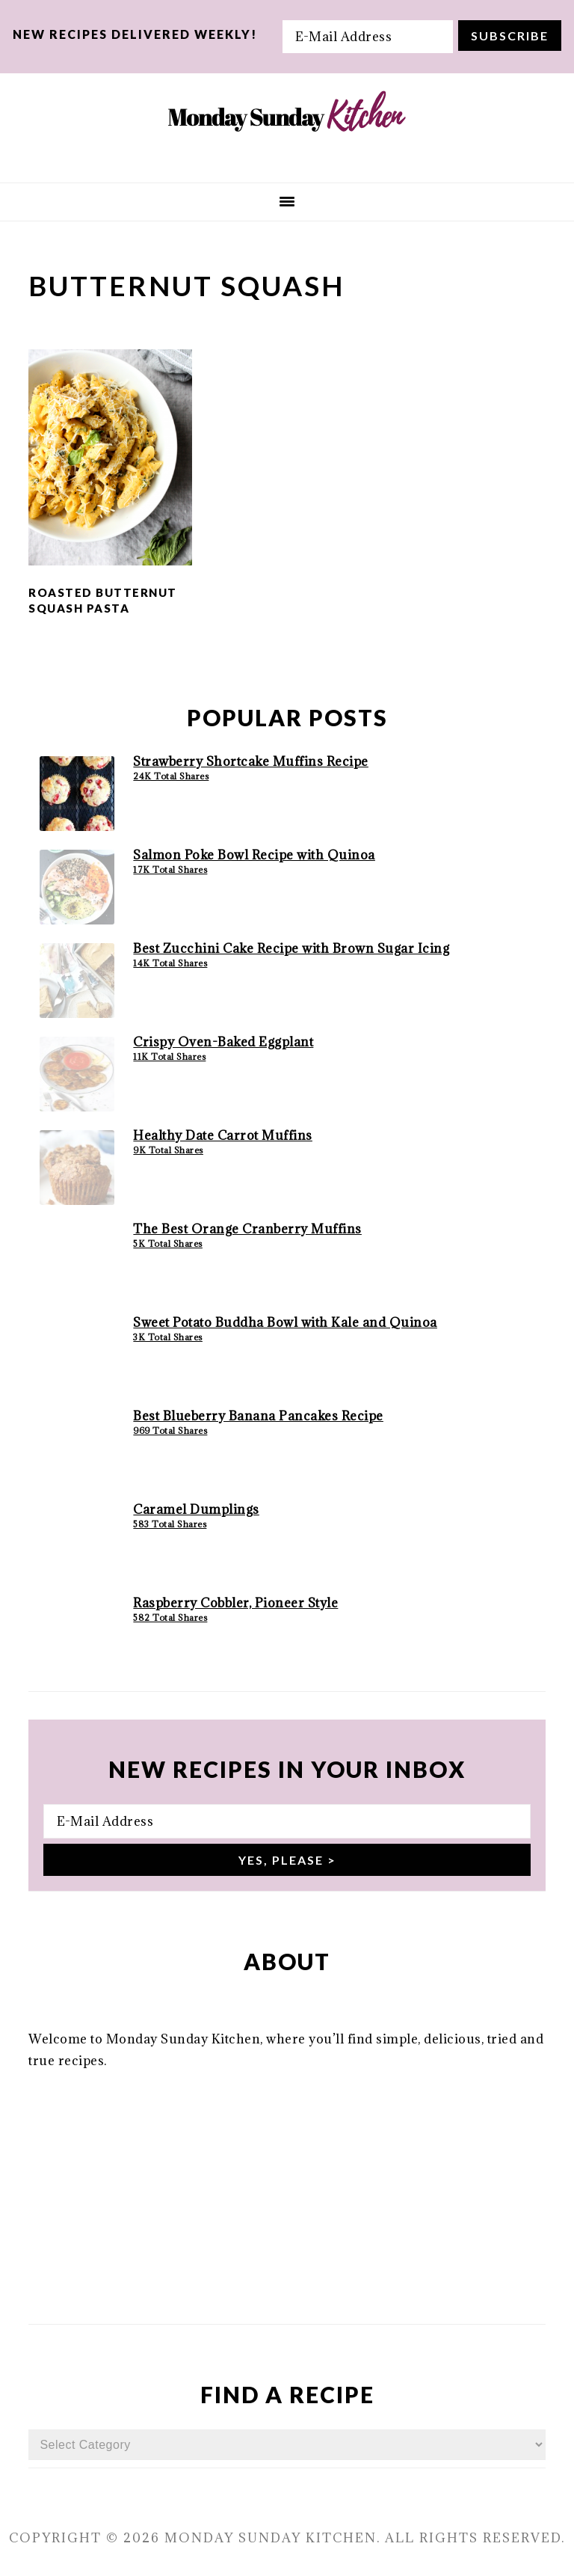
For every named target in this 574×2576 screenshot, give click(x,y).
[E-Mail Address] (368, 36)
